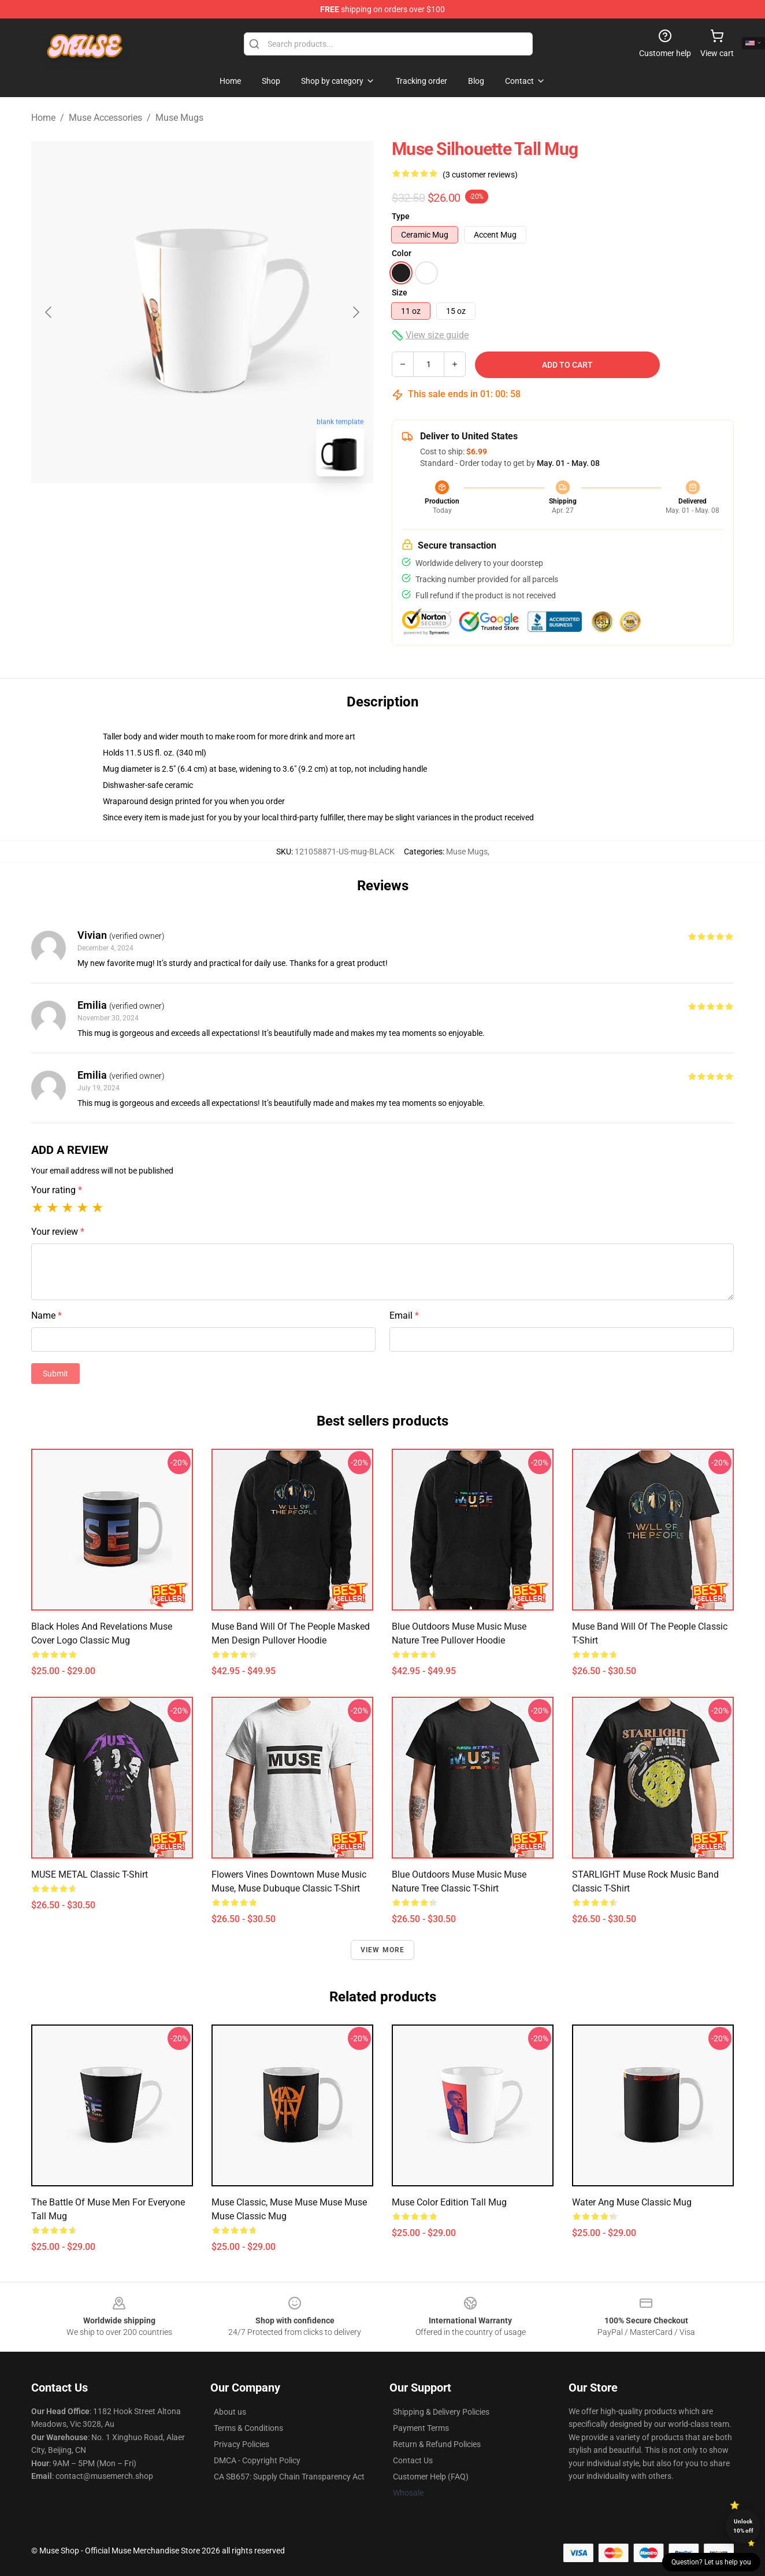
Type (401, 216)
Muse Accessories (105, 117)
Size (399, 292)
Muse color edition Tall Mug (449, 2202)
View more (383, 1950)
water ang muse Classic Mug (632, 2202)
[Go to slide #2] (232, 511)
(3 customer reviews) (480, 174)
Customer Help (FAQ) (431, 2476)
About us (230, 2411)
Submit (55, 1373)
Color (401, 253)
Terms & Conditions (248, 2428)
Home (43, 117)
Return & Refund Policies (437, 2444)
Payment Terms (421, 2428)
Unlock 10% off (743, 2526)
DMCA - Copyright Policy (257, 2460)
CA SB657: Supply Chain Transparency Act (289, 2476)
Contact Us (413, 2460)
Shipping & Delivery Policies (441, 2411)
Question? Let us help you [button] (711, 2562)
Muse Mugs (179, 117)
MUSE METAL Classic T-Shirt (89, 1874)
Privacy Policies (241, 2444)
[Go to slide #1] (172, 511)
